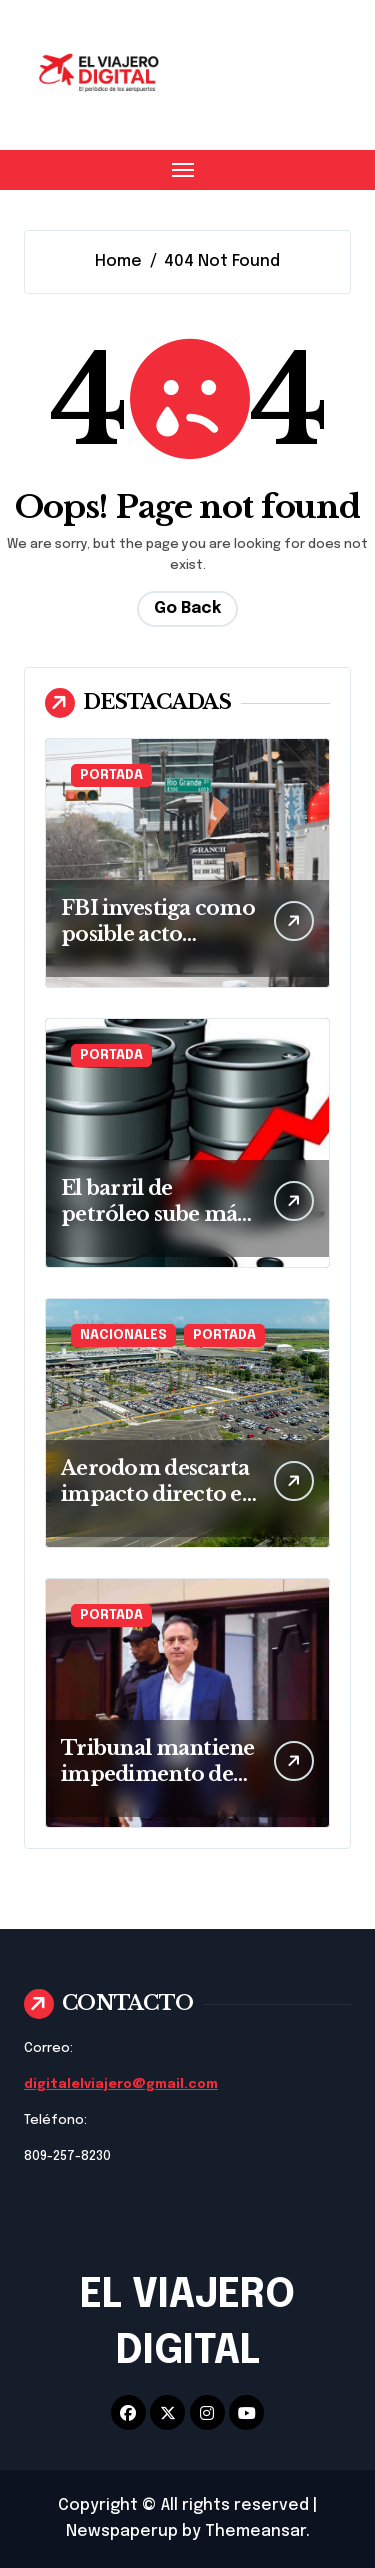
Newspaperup (122, 2531)
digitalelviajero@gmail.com (121, 2084)
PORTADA (111, 775)
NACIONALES (123, 1335)
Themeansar (255, 2531)
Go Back (187, 608)
